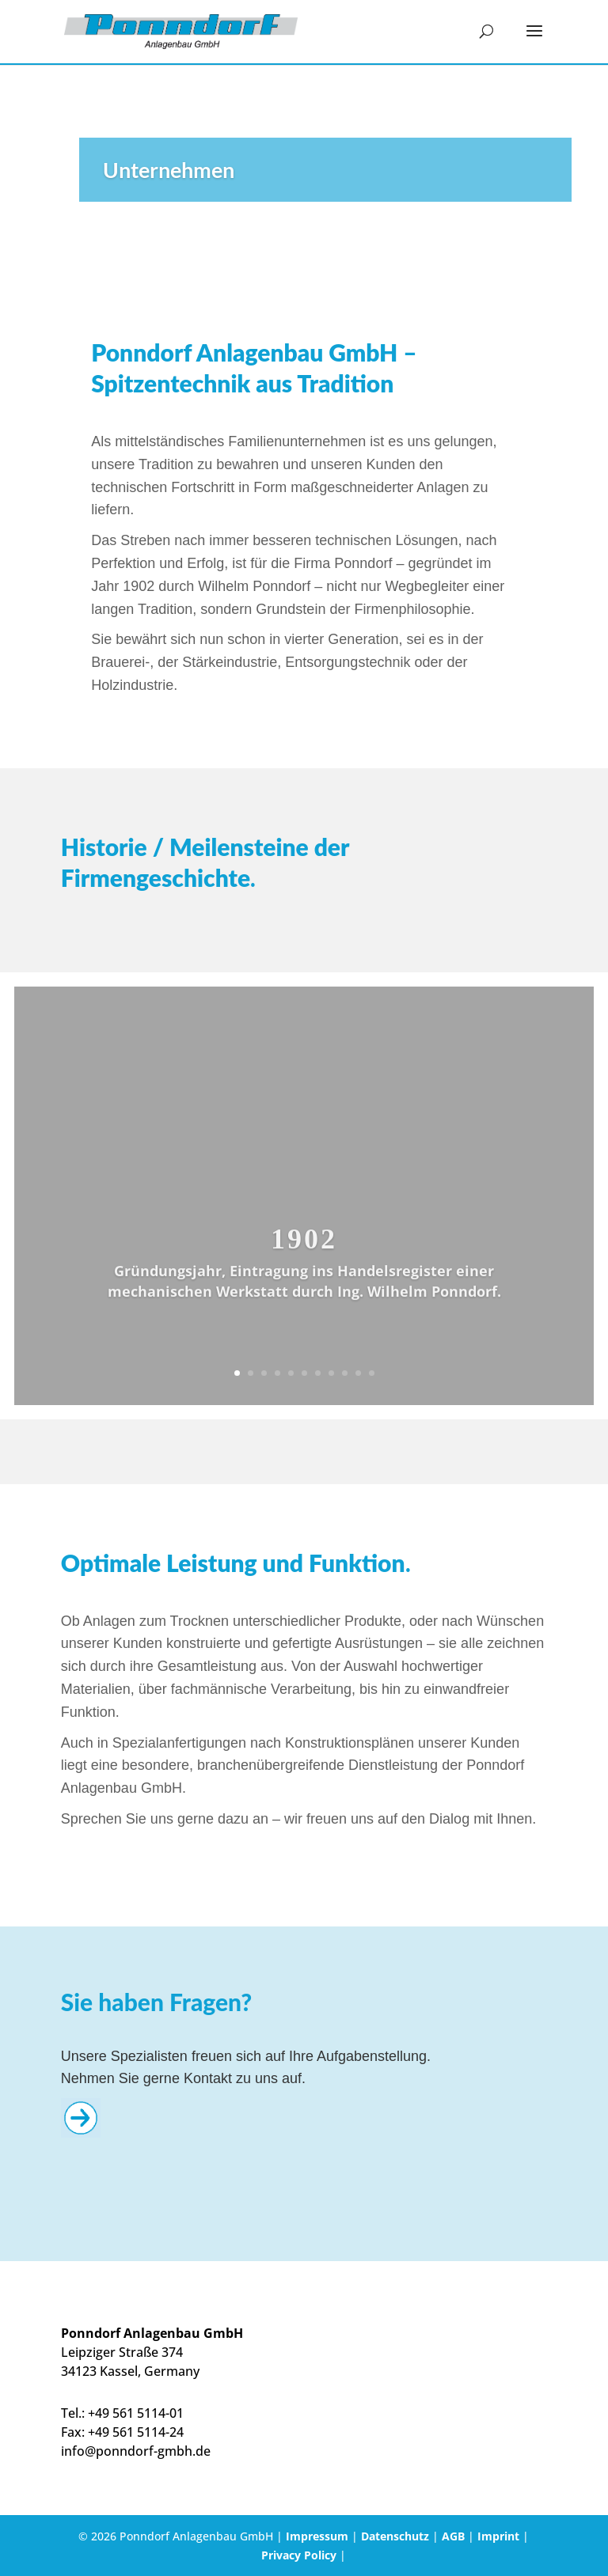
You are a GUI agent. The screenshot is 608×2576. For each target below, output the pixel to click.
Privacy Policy (298, 2555)
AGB (453, 2536)
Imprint (498, 2536)
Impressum (317, 2536)
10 (358, 1373)
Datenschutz (395, 2536)
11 (371, 1373)
